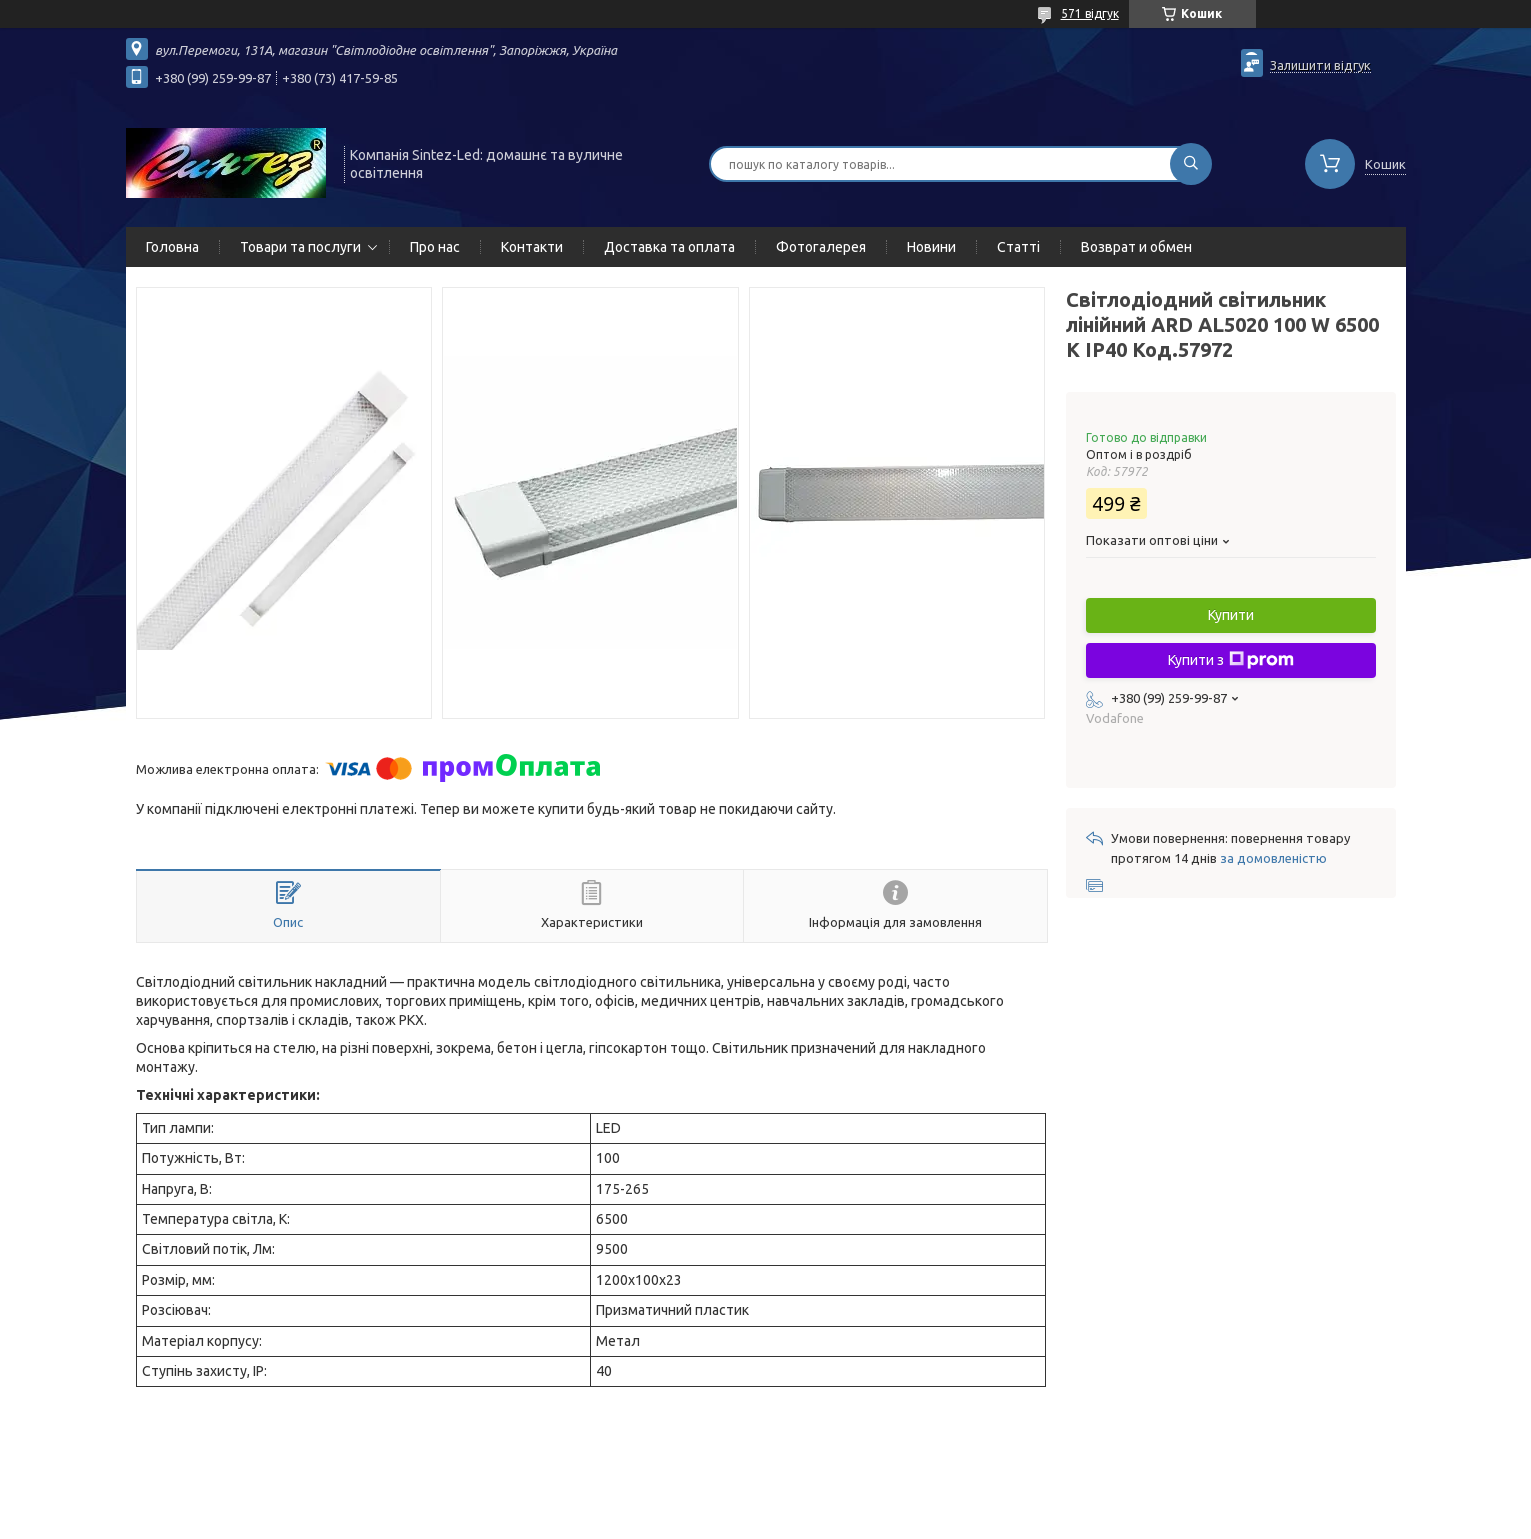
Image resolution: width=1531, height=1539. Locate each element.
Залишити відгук (1320, 65)
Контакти (532, 247)
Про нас (435, 247)
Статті (1018, 247)
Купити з (1231, 660)
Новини (931, 247)
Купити (1231, 615)
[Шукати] (1191, 164)
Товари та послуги (300, 247)
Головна (172, 247)
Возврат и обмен (1136, 247)
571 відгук (1090, 13)
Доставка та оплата (669, 247)
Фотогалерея (821, 247)
